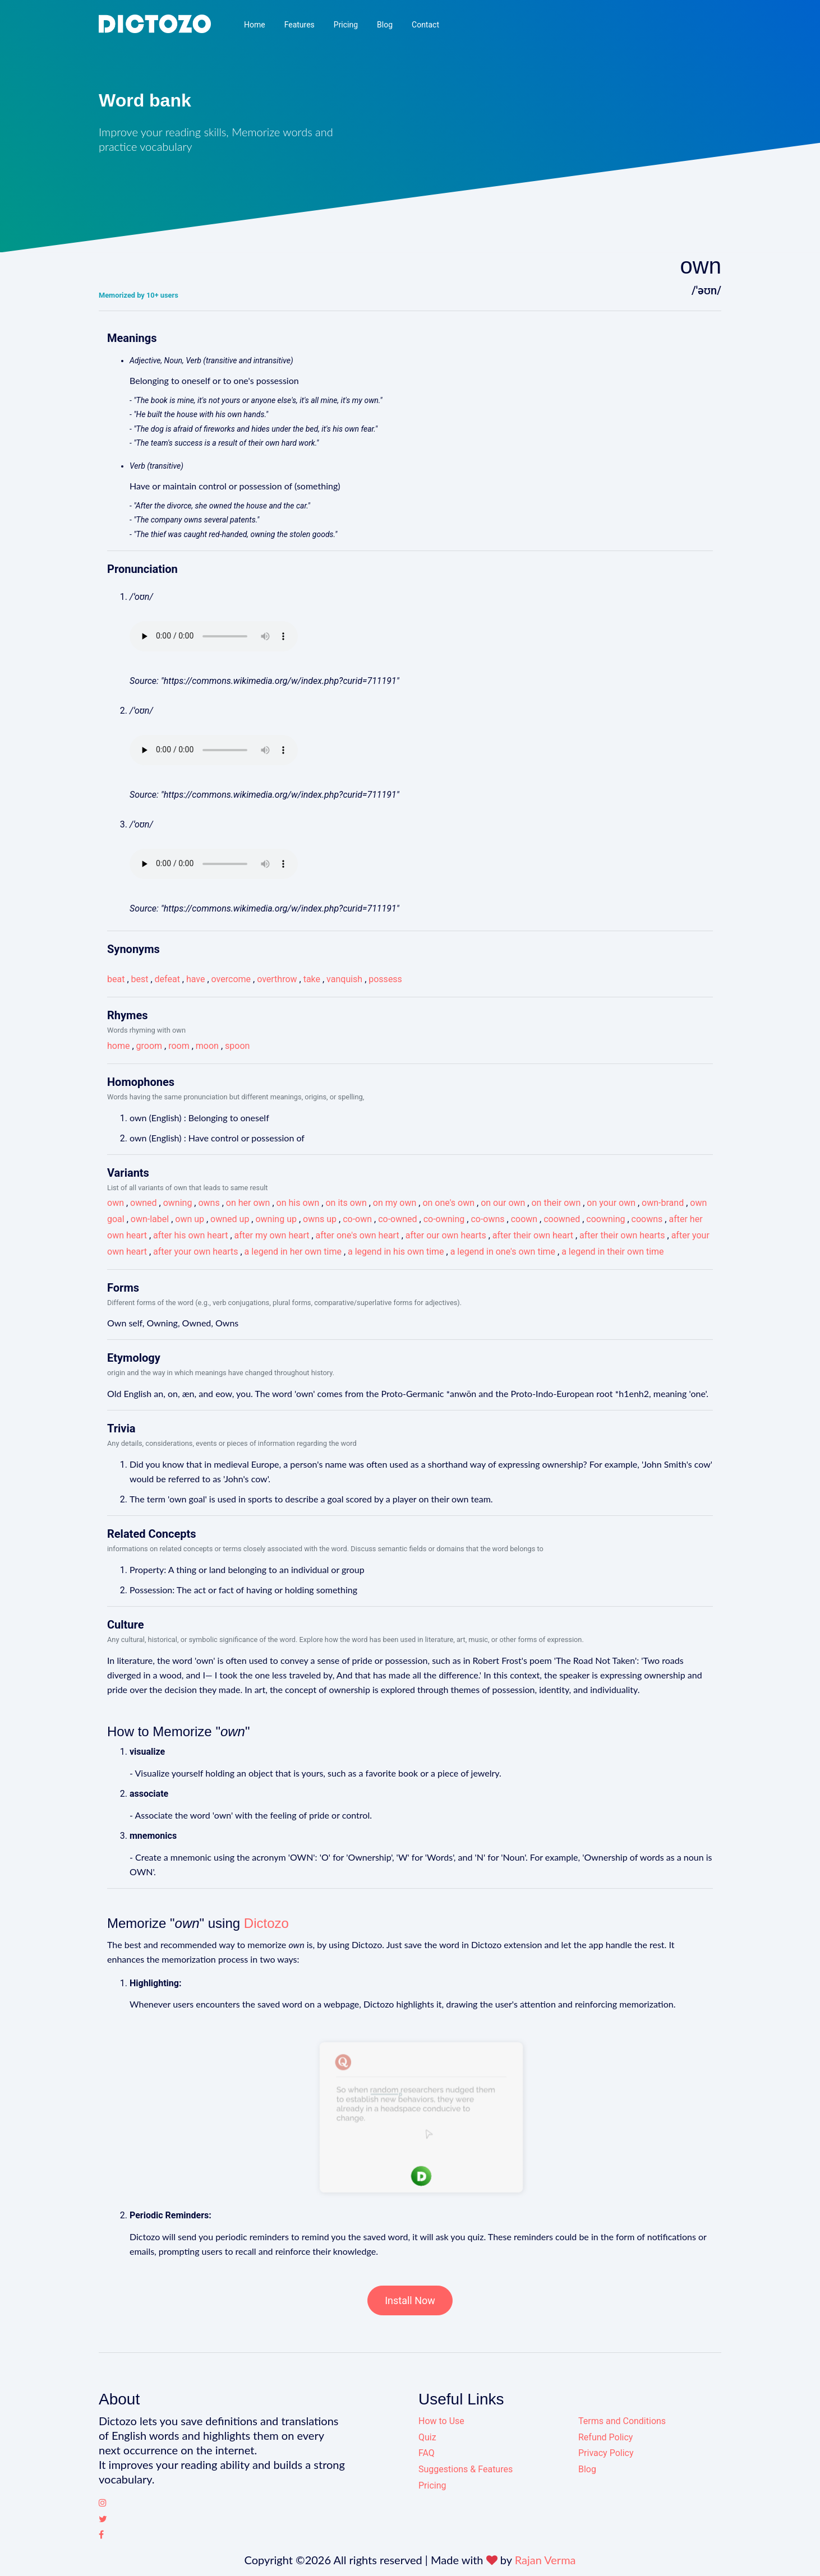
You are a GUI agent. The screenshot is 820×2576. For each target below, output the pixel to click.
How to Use (441, 2421)
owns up (320, 1219)
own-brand (663, 1202)
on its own (345, 1202)
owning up (275, 1219)
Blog (385, 24)
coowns (647, 1219)
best (140, 979)
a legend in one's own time (502, 1251)
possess (385, 979)
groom (149, 1045)
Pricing (346, 24)
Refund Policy (605, 2437)
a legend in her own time (293, 1251)
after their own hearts (622, 1235)
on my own (394, 1202)
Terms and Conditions (622, 2421)
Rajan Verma (545, 2559)
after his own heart (190, 1235)
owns (208, 1202)
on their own (556, 1202)
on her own (248, 1202)
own (115, 1202)
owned (143, 1202)
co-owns (487, 1219)
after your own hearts (195, 1251)
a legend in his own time (396, 1251)
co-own (357, 1219)
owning (177, 1202)
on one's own (448, 1202)
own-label (150, 1219)
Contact (425, 24)
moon (207, 1045)
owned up (229, 1219)
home (118, 1045)
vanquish (344, 979)
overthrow (277, 979)
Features (299, 24)
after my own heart (272, 1235)
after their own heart (532, 1235)
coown (524, 1219)
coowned (561, 1219)
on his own (298, 1202)
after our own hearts (446, 1235)
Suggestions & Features (465, 2469)
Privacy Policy (606, 2453)
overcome (231, 979)
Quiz (427, 2437)
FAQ (426, 2453)
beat (116, 979)
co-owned (397, 1219)
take (311, 979)
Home (254, 24)
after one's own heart (357, 1235)
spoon (237, 1045)
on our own (503, 1202)
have (195, 979)
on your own (611, 1202)
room (179, 1045)
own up (189, 1219)
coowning (605, 1219)
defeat (167, 979)
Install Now (410, 2300)
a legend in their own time (612, 1251)
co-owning (444, 1219)
